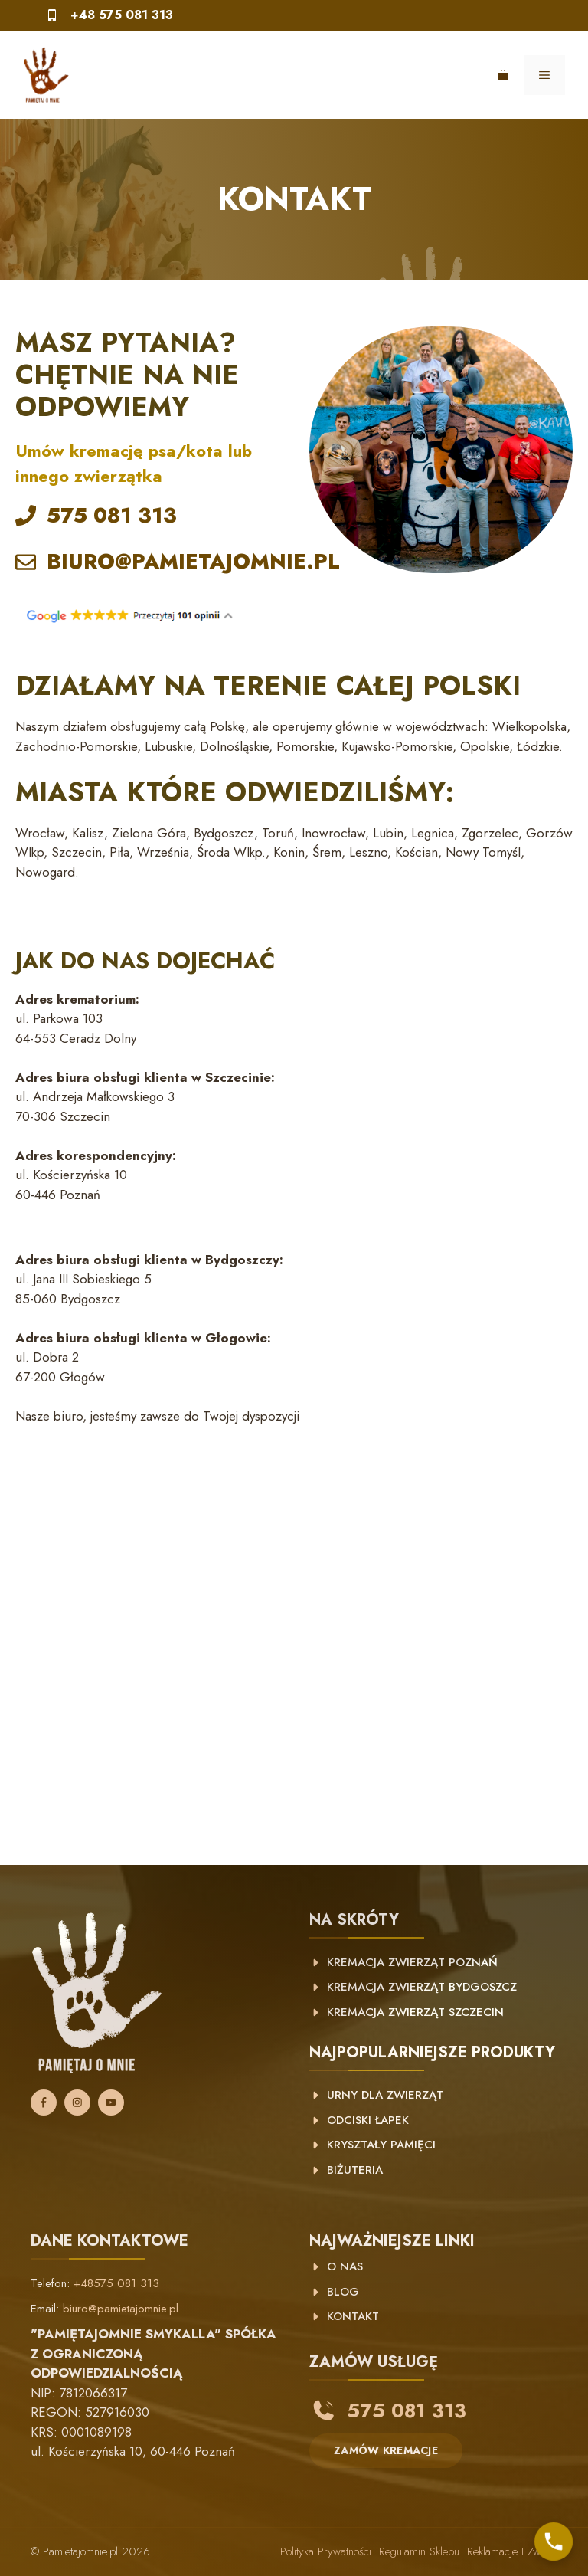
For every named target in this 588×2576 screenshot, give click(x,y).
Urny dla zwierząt (385, 2094)
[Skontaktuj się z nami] (553, 2541)
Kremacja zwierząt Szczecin (415, 2012)
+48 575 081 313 (121, 15)
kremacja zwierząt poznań (412, 1962)
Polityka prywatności (325, 2551)
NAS (349, 2266)
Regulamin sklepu (419, 2551)
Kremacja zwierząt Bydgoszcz (422, 1986)
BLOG (343, 2291)
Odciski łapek (368, 2120)
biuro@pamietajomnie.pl (120, 2308)
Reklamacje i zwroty (512, 2551)
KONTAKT (353, 2316)
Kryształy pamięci (381, 2144)
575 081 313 (112, 515)
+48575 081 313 (116, 2283)
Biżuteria (355, 2169)
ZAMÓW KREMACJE (386, 2450)
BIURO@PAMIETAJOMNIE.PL (193, 561)
